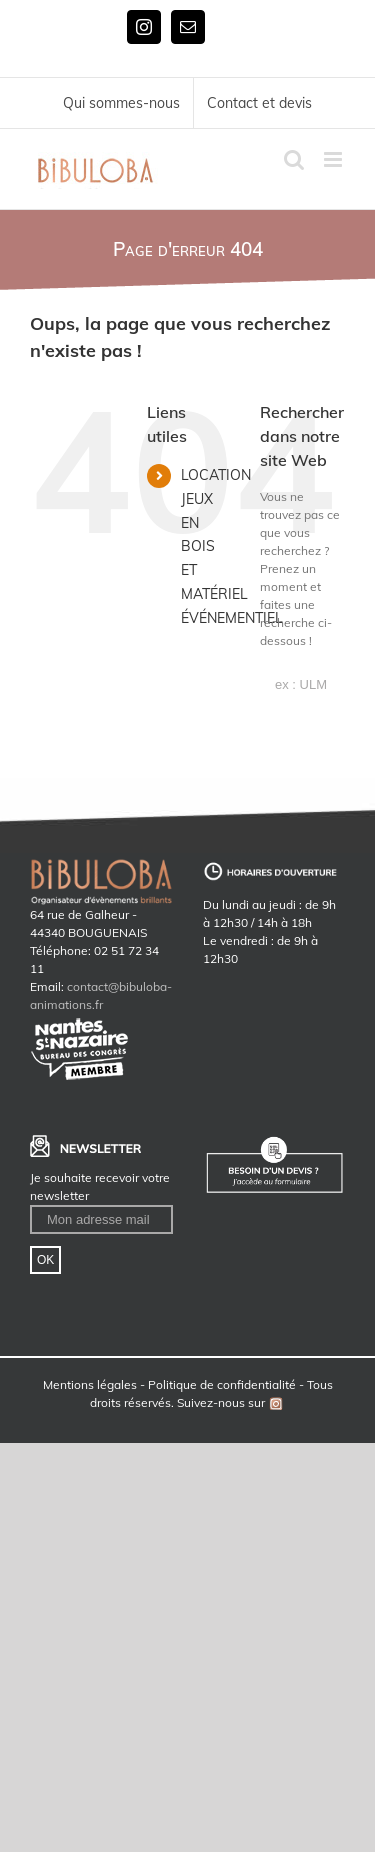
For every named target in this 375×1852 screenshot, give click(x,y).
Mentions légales (90, 1384)
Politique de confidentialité (222, 1384)
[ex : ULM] (302, 684)
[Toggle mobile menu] (334, 159)
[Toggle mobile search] (294, 159)
